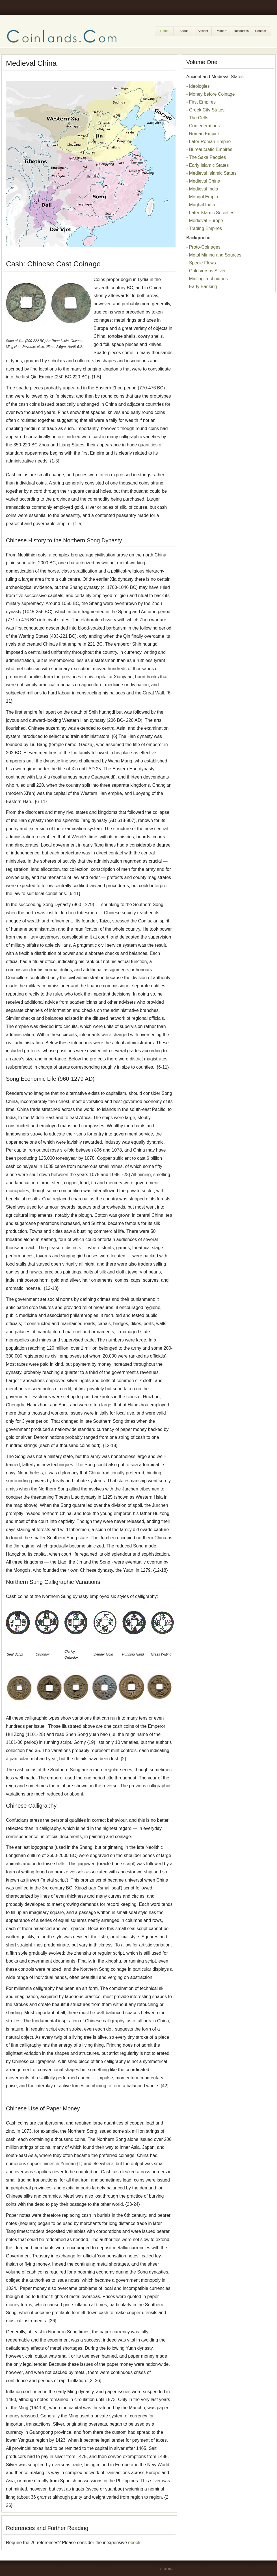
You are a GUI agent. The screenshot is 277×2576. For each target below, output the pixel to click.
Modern (222, 30)
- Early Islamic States (207, 165)
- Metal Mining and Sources (213, 255)
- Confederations (203, 125)
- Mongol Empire (202, 196)
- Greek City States (205, 110)
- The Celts (197, 117)
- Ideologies (198, 86)
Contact (260, 30)
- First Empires (201, 102)
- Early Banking (201, 286)
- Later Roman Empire (208, 141)
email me (166, 2568)
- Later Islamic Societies (210, 212)
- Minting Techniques (207, 278)
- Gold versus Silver (206, 270)
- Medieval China (203, 181)
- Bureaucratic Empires (209, 149)
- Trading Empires (204, 228)
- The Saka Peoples (206, 157)
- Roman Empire (202, 133)
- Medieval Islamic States (211, 173)
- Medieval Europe (204, 220)
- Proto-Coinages (203, 247)
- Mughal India (200, 204)
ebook (134, 2542)
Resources (241, 30)
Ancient (203, 30)
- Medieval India (202, 189)
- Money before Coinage (210, 94)
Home (164, 30)
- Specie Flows (201, 262)
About (183, 30)
